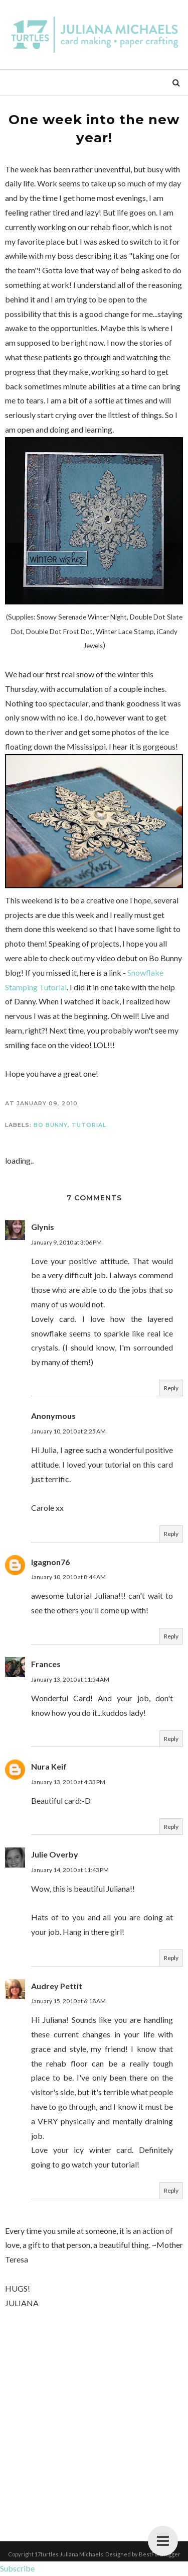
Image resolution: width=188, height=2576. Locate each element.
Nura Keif (49, 1766)
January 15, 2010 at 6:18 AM (68, 2001)
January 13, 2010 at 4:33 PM (68, 1782)
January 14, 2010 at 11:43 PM (70, 1870)
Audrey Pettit (56, 1986)
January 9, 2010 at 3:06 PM (66, 1242)
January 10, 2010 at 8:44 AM (68, 1577)
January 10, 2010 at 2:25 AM (68, 1431)
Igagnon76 (50, 1562)
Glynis (42, 1226)
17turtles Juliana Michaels (69, 2554)
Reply (171, 1388)
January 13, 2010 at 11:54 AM (70, 1679)
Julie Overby (54, 1854)
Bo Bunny (51, 1124)
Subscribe (17, 2568)
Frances (46, 1664)
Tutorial (89, 1124)
